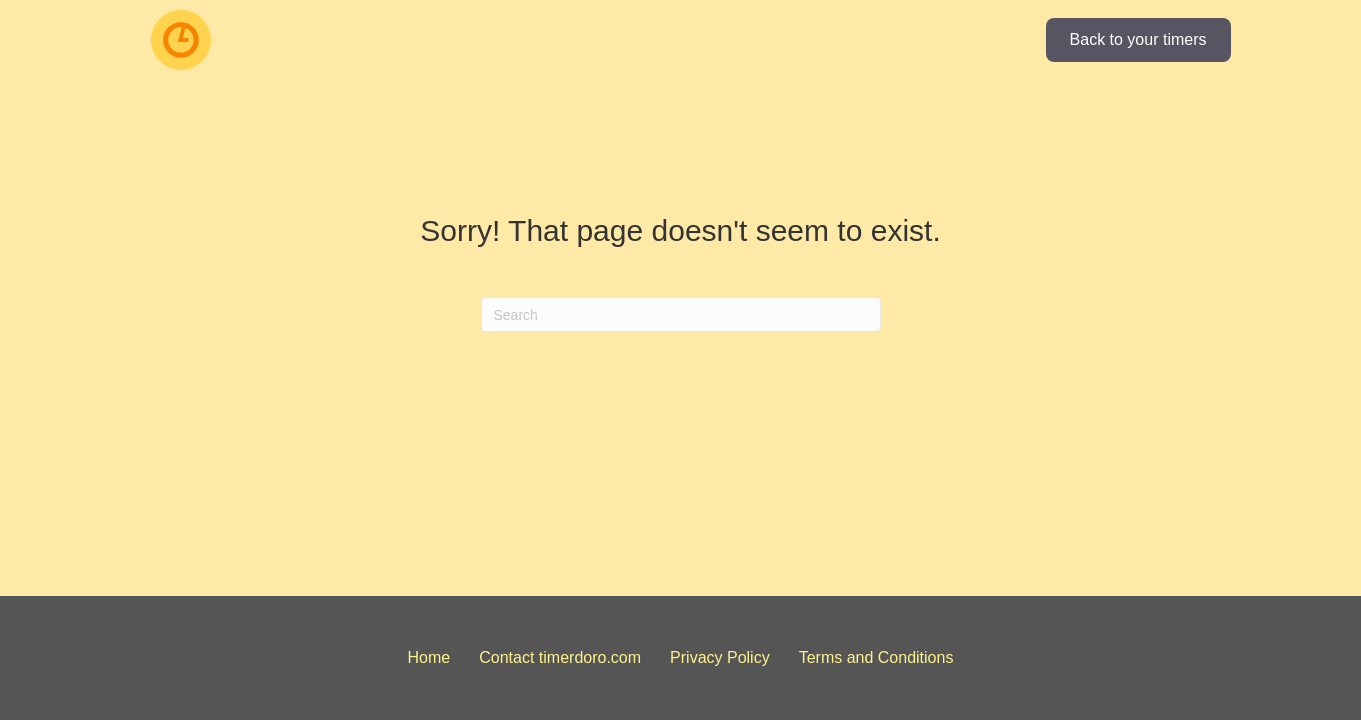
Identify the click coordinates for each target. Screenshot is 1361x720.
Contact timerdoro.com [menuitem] (560, 657)
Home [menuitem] (429, 657)
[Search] (681, 314)
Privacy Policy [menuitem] (720, 657)
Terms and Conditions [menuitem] (876, 657)
